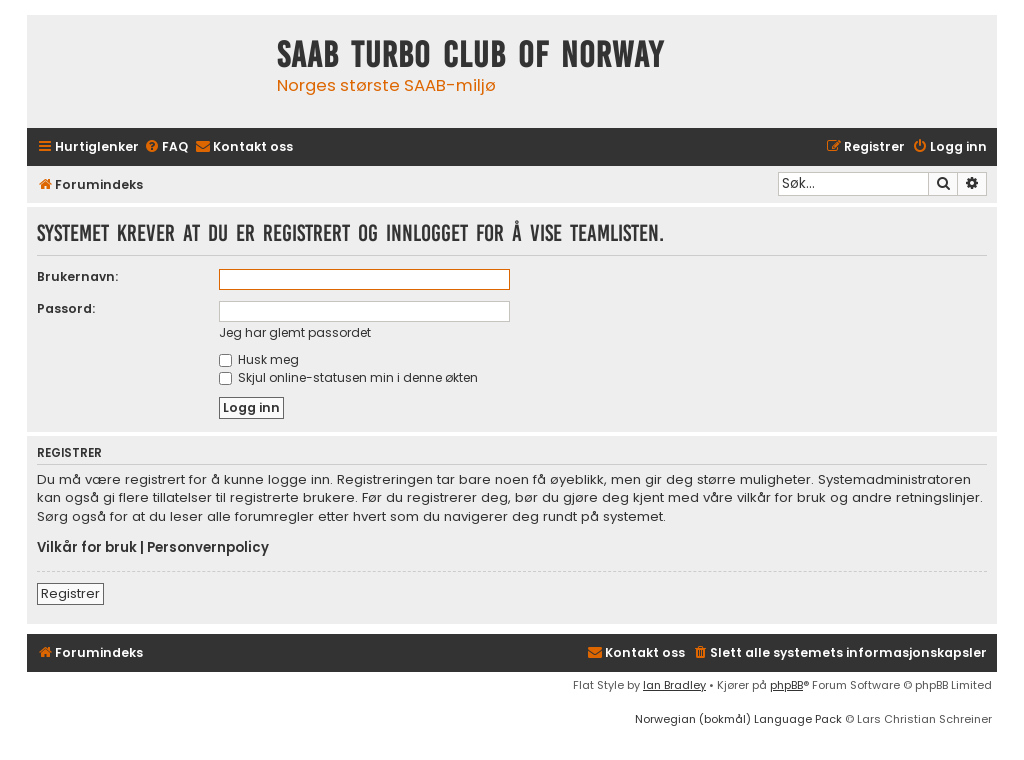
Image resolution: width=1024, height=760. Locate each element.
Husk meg (259, 359)
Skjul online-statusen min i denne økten (348, 377)
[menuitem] (166, 147)
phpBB (786, 685)
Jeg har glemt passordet (295, 332)
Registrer (70, 593)
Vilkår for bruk (87, 548)
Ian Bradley (674, 685)
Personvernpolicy (208, 548)
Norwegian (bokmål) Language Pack (738, 719)
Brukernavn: (77, 276)
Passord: (66, 308)
